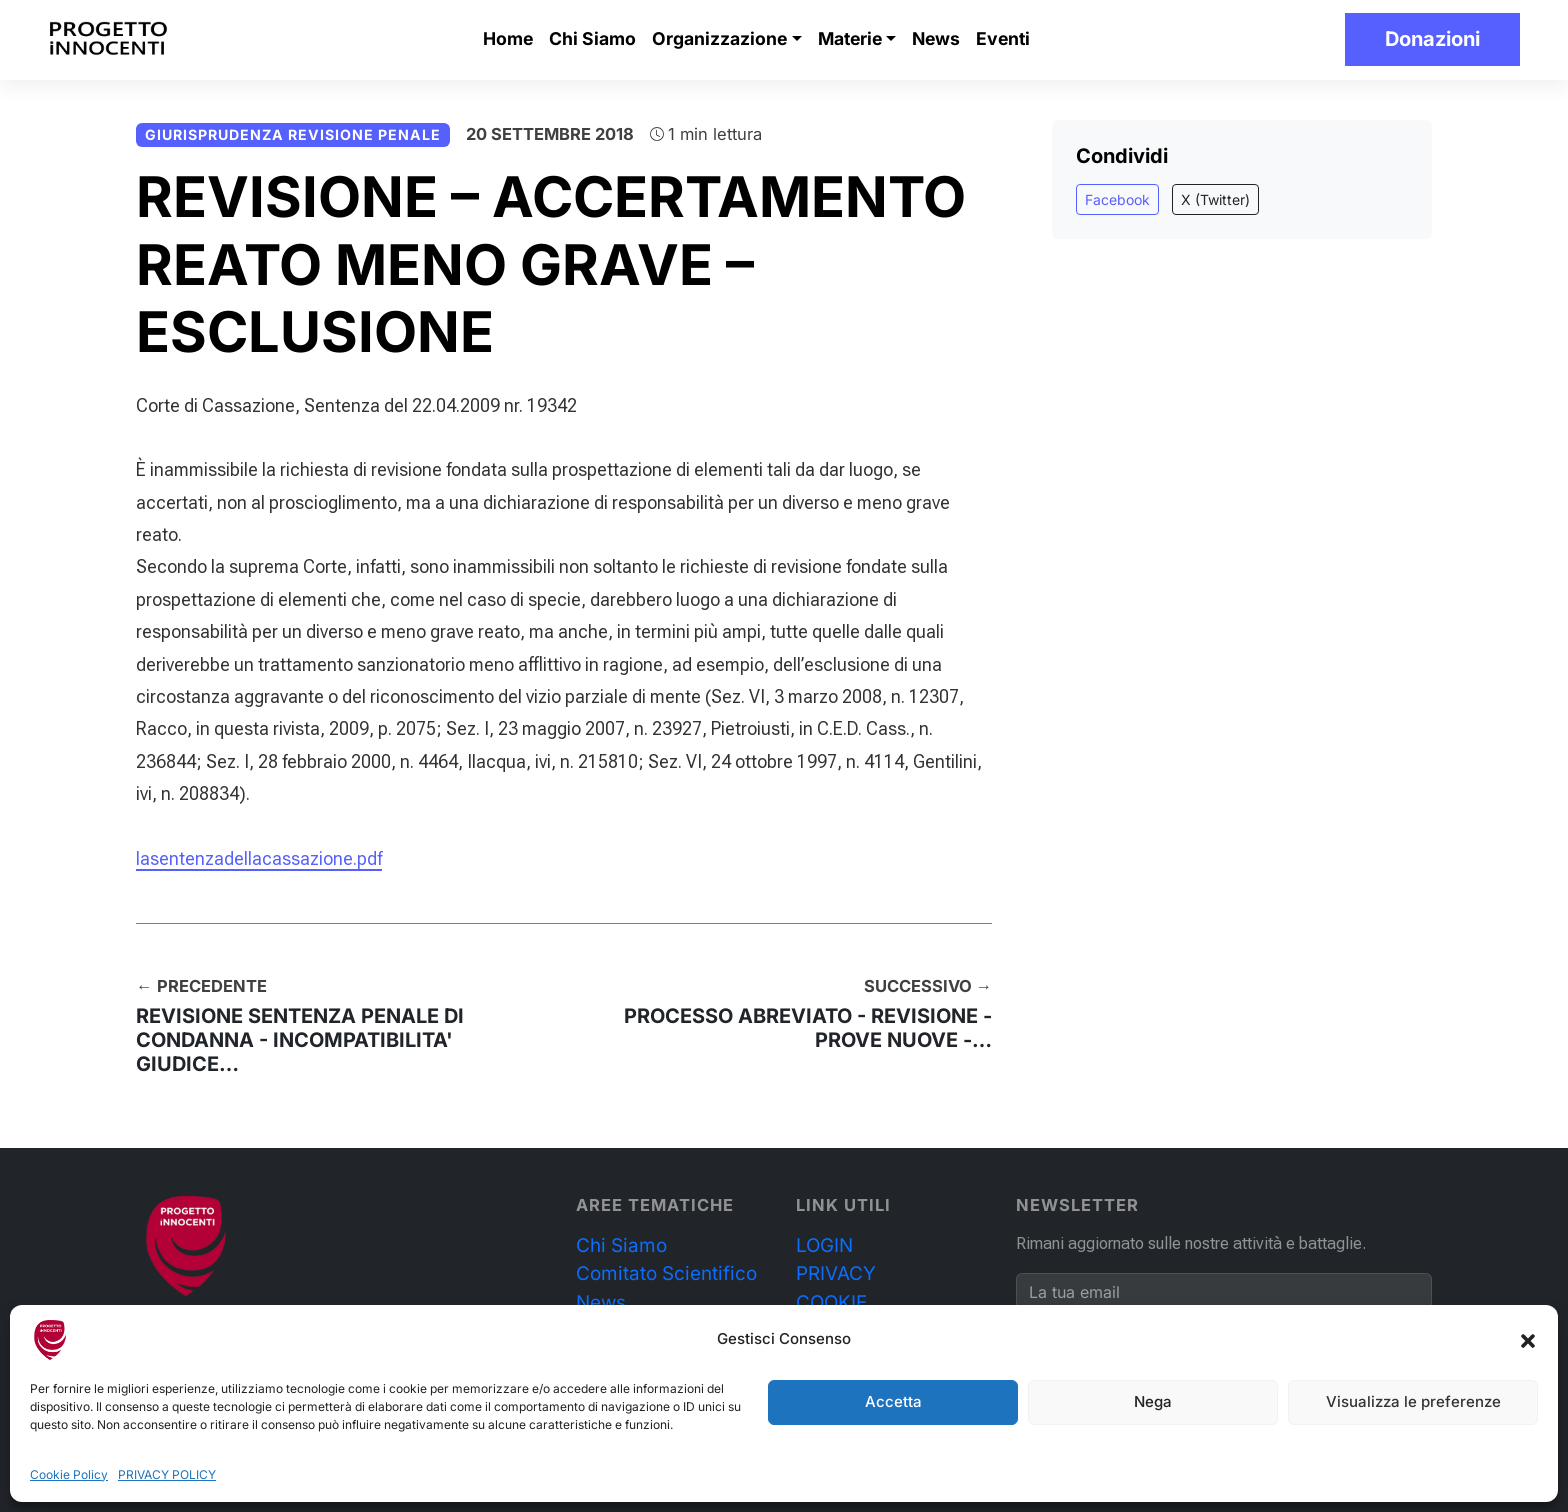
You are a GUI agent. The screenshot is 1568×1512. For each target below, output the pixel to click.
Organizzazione (719, 38)
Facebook (1117, 199)
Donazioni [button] (1432, 39)
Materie (850, 38)
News (936, 38)
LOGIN (824, 1245)
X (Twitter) (1215, 199)
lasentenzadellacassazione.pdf (259, 858)
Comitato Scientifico (666, 1273)
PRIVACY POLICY (167, 1474)
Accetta (893, 1401)
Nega (1153, 1401)
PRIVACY (836, 1273)
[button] (1528, 1340)
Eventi (1003, 38)
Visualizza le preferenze (1413, 1401)
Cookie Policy (69, 1474)
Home (508, 38)
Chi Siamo (592, 38)
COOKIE (831, 1302)
